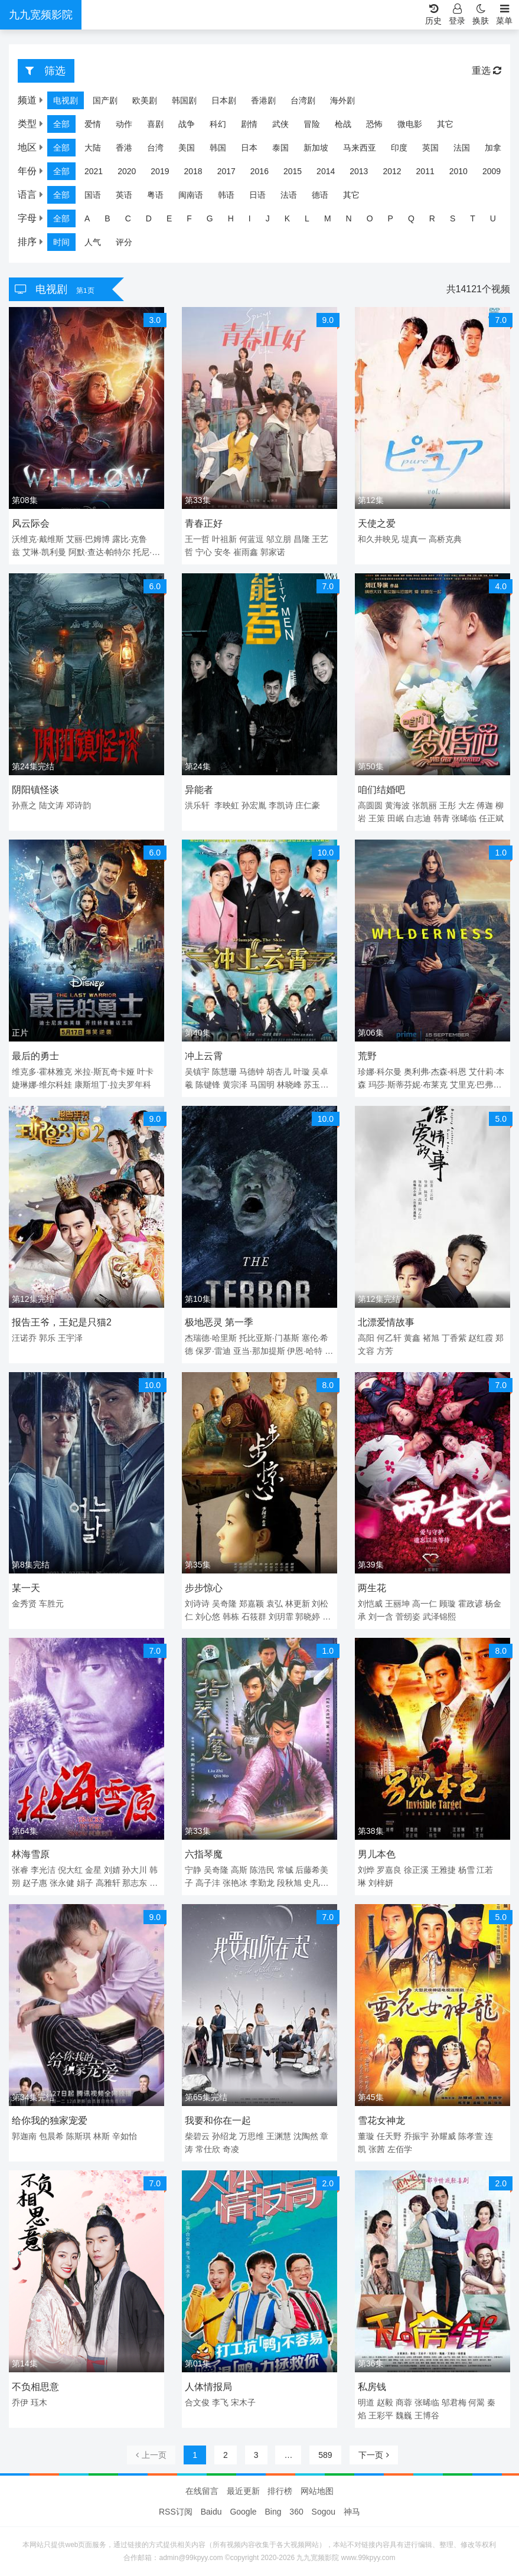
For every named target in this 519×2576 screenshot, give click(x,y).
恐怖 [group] (374, 124)
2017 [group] (226, 171)
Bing (273, 2511)
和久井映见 (378, 539)
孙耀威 (443, 2136)
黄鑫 (412, 1338)
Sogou (323, 2511)
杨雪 (466, 1870)
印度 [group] (399, 147)
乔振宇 (416, 2136)
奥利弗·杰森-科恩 (435, 1071)
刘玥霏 (281, 1616)
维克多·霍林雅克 (42, 1071)
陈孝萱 (470, 2136)
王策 (376, 818)
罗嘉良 (389, 1870)
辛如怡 (124, 2136)
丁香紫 (454, 1338)
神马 (352, 2511)
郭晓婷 (307, 1616)
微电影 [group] (409, 124)
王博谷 (426, 2415)
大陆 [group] (92, 147)
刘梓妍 (380, 1883)
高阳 (366, 1338)
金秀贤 (24, 1603)
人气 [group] (92, 242)
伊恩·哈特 (304, 1351)
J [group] (268, 218)
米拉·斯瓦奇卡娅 (104, 1071)
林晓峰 (289, 1084)
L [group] (307, 218)
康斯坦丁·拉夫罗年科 (112, 1084)
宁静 (193, 1870)
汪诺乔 (24, 1338)
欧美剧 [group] (144, 100)
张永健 (62, 1883)
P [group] (390, 218)
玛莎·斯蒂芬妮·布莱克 (408, 1084)
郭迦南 (24, 2136)
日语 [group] (257, 195)
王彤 (447, 805)
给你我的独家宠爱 (49, 2120)
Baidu (211, 2511)
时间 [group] (61, 242)
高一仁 (424, 1603)
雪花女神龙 (381, 2120)
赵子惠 (34, 1883)
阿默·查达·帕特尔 (99, 552)
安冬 (222, 552)
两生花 (372, 1588)
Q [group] (411, 218)
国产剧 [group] (105, 100)
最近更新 (243, 2491)
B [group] (107, 218)
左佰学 (399, 2149)
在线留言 (201, 2491)
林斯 (101, 2136)
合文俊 (197, 2402)
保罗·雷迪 (213, 1351)
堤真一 (414, 539)
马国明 (262, 1084)
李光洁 (43, 1870)
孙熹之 (24, 805)
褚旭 (431, 1338)
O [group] (370, 218)
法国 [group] (461, 147)
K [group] (287, 218)
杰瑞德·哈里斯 (211, 1338)
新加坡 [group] (315, 147)
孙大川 (134, 1870)
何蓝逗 (251, 539)
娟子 (85, 1883)
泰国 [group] (280, 147)
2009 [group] (491, 171)
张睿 (20, 1870)
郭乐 (47, 1338)
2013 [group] (359, 171)
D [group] (149, 218)
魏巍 (404, 2415)
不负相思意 (35, 2387)
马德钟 (251, 1071)
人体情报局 (208, 2387)
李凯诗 (281, 805)
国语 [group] (92, 195)
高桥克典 (445, 539)
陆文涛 (51, 805)
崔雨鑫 (245, 552)
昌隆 (301, 539)
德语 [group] (320, 195)
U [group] (493, 218)
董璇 (366, 2136)
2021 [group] (93, 171)
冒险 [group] (311, 124)
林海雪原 (31, 1854)
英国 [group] (430, 147)
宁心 (203, 552)
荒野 (367, 1056)
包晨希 (51, 2136)
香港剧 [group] (263, 100)
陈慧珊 (224, 1071)
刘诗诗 (197, 1603)
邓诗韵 (78, 805)
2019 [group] (160, 171)
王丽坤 (397, 1603)
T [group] (472, 218)
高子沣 (207, 1883)
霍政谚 (470, 1603)
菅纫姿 (408, 1616)
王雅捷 (443, 1870)
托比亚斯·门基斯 (269, 1338)
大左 (466, 805)
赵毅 (385, 2402)
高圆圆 (370, 805)
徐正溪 (416, 1870)
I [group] (250, 218)
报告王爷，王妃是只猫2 (62, 1322)
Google (243, 2511)
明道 (366, 2402)
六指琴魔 (204, 1854)
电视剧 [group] (65, 100)
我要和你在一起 (218, 2120)
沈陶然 (305, 2136)
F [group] (189, 218)
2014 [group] (325, 171)
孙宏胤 (253, 805)
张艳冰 (235, 1883)
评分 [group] (124, 242)
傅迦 (484, 805)
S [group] (452, 218)
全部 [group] (61, 124)
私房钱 (372, 2387)
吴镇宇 (197, 1071)
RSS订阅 (175, 2511)
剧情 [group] (249, 124)
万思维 (251, 2136)
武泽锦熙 (439, 1616)
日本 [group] (249, 147)
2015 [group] (292, 171)
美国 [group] (186, 147)
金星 (93, 1870)
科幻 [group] (218, 124)
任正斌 (491, 818)
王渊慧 (278, 2136)
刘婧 (112, 1870)
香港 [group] (124, 147)
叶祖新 (224, 539)
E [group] (169, 218)
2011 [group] (425, 171)
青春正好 (204, 523)
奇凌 (231, 2149)
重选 (486, 71)
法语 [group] (288, 195)
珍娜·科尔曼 (380, 1071)
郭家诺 (272, 552)
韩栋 (231, 1616)
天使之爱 (377, 523)
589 (325, 2455)
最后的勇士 (35, 1056)
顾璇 (447, 1603)
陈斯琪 (78, 2136)
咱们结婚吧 (381, 790)
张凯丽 (424, 805)
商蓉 (404, 2402)
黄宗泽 (235, 1084)
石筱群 (253, 1616)
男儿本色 (377, 1854)
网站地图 (317, 2491)
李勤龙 (262, 1883)
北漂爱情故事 (386, 1322)
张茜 (376, 2149)
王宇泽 (70, 1338)
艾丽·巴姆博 (88, 539)
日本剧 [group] (223, 100)
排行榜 (279, 2491)
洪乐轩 (197, 805)
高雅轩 (108, 1883)
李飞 (220, 2402)
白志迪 (418, 818)
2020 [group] (126, 171)
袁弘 (274, 1603)
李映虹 (226, 805)
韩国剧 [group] (184, 100)
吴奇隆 (224, 1603)
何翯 (476, 2402)
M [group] (327, 218)
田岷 (395, 818)
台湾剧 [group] (302, 100)
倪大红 (70, 1870)
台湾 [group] (155, 147)
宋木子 (243, 2402)
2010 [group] (458, 171)
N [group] (349, 218)
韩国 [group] (218, 147)
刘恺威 (370, 1603)
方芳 (385, 1351)
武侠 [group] (280, 124)
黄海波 (397, 805)
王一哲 (197, 539)
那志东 (134, 1883)
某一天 (26, 1588)
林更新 (297, 1603)
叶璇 (301, 1071)
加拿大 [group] (497, 147)
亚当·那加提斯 (259, 1351)
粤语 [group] (155, 195)
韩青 (441, 818)
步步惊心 (204, 1588)
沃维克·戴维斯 (38, 539)
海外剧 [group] (342, 100)
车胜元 (51, 1603)
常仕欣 (207, 2149)
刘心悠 (207, 1616)
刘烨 (366, 1870)
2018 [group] (193, 171)
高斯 (239, 1870)
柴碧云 (197, 2136)
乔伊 (20, 2402)
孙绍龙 (224, 2136)
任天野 (389, 2136)
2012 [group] (392, 171)
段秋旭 (289, 1883)
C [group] (128, 218)
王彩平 (380, 2415)
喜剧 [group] (155, 124)
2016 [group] (259, 171)
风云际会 (31, 523)
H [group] (231, 218)
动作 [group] (124, 124)
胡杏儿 (278, 1071)
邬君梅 (454, 2402)
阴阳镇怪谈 (35, 790)
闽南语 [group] (190, 195)
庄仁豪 (307, 805)
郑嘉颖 (251, 1603)
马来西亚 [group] (359, 147)
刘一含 (380, 1616)
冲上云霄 (204, 1056)
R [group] (432, 218)
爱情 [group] (92, 124)
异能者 (199, 790)
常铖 (285, 1870)
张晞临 (464, 818)
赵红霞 (480, 1338)
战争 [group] (186, 124)
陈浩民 (262, 1870)
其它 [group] (445, 124)
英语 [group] (124, 195)
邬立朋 (278, 539)
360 (296, 2511)
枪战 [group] (343, 124)
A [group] (87, 218)
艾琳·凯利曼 (44, 552)
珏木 (39, 2402)
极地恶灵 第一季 (219, 1322)
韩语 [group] (226, 195)
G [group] (210, 218)
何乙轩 (389, 1338)
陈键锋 (207, 1084)
